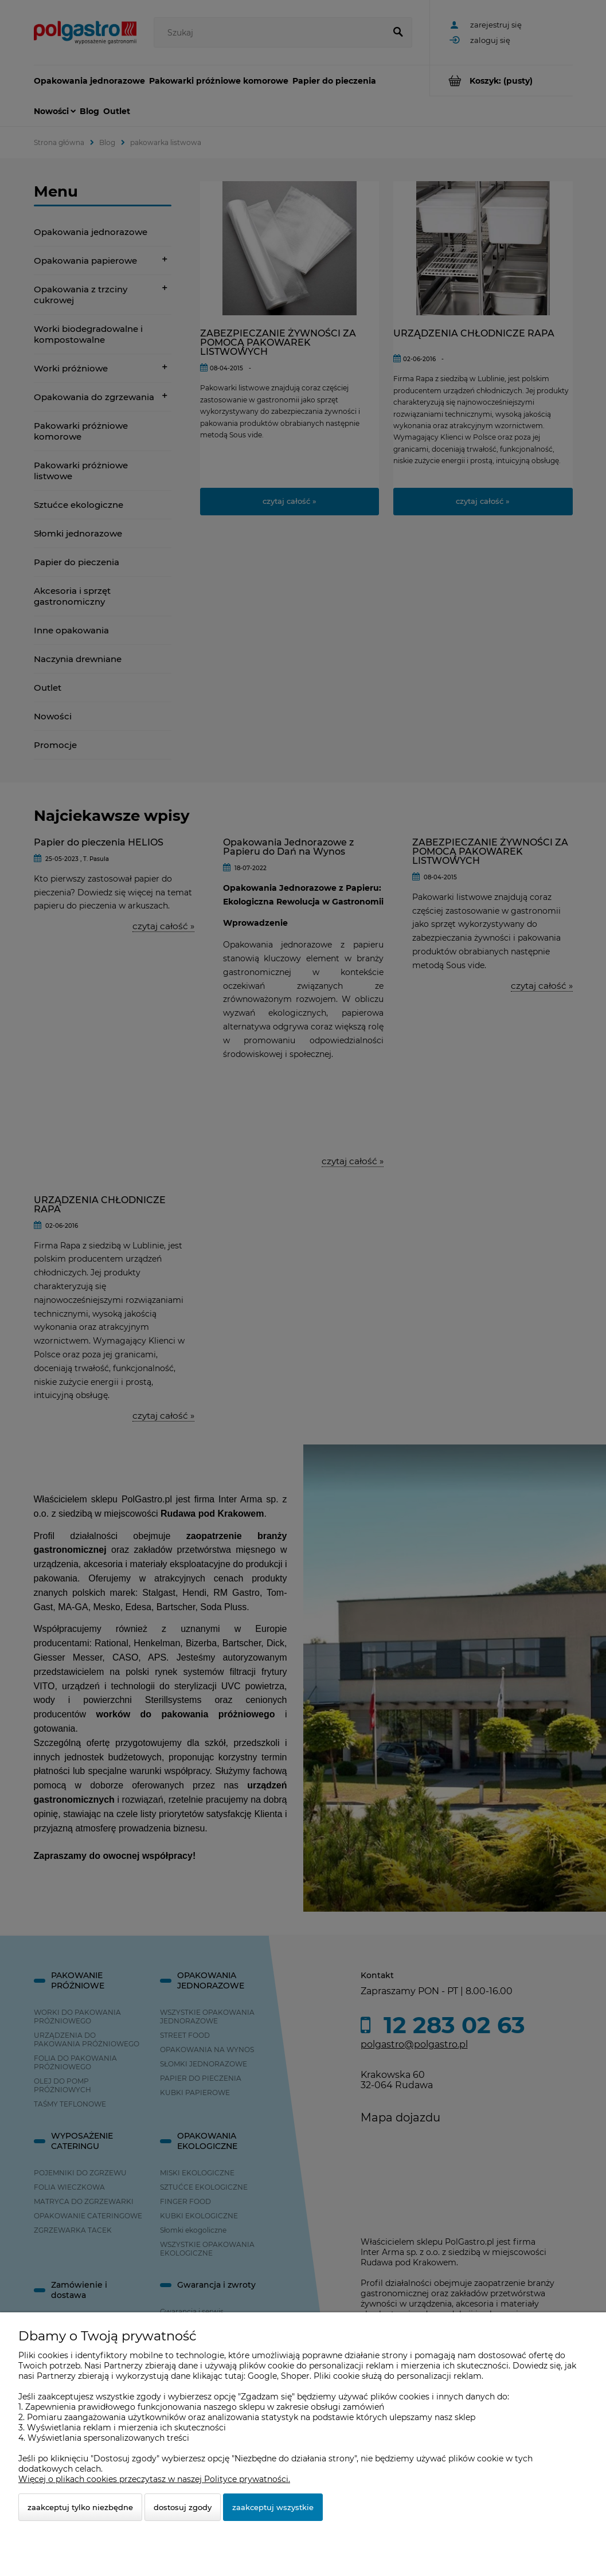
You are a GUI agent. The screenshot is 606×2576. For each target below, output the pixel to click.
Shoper (295, 2376)
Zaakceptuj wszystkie (273, 2507)
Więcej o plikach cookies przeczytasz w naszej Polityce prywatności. (154, 2479)
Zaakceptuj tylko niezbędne (80, 2507)
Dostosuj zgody (183, 2507)
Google (262, 2376)
